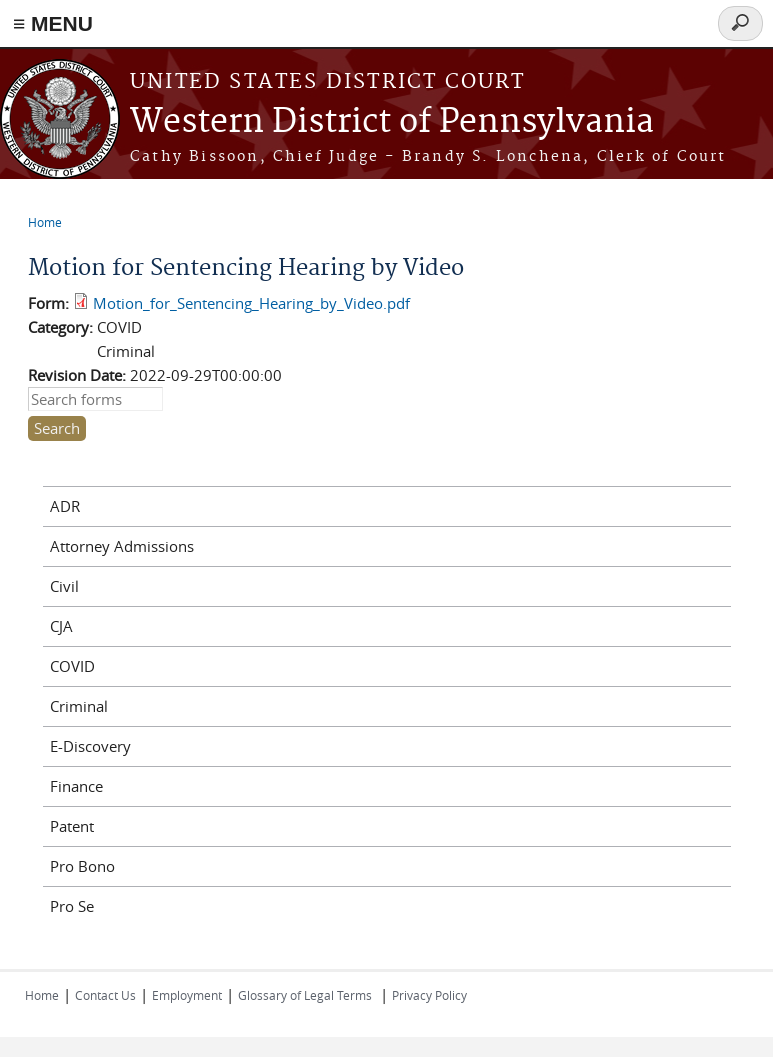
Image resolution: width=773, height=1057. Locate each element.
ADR (65, 506)
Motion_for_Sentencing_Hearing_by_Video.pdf (251, 303)
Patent (72, 826)
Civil (64, 586)
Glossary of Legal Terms (305, 995)
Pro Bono (82, 866)
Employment (187, 995)
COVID (72, 666)
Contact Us (105, 995)
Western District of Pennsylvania (392, 122)
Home (45, 222)
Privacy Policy (429, 995)
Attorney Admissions (122, 546)
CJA (61, 626)
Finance (76, 786)
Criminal (79, 706)
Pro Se (72, 906)
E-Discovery (90, 746)
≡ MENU (53, 23)
